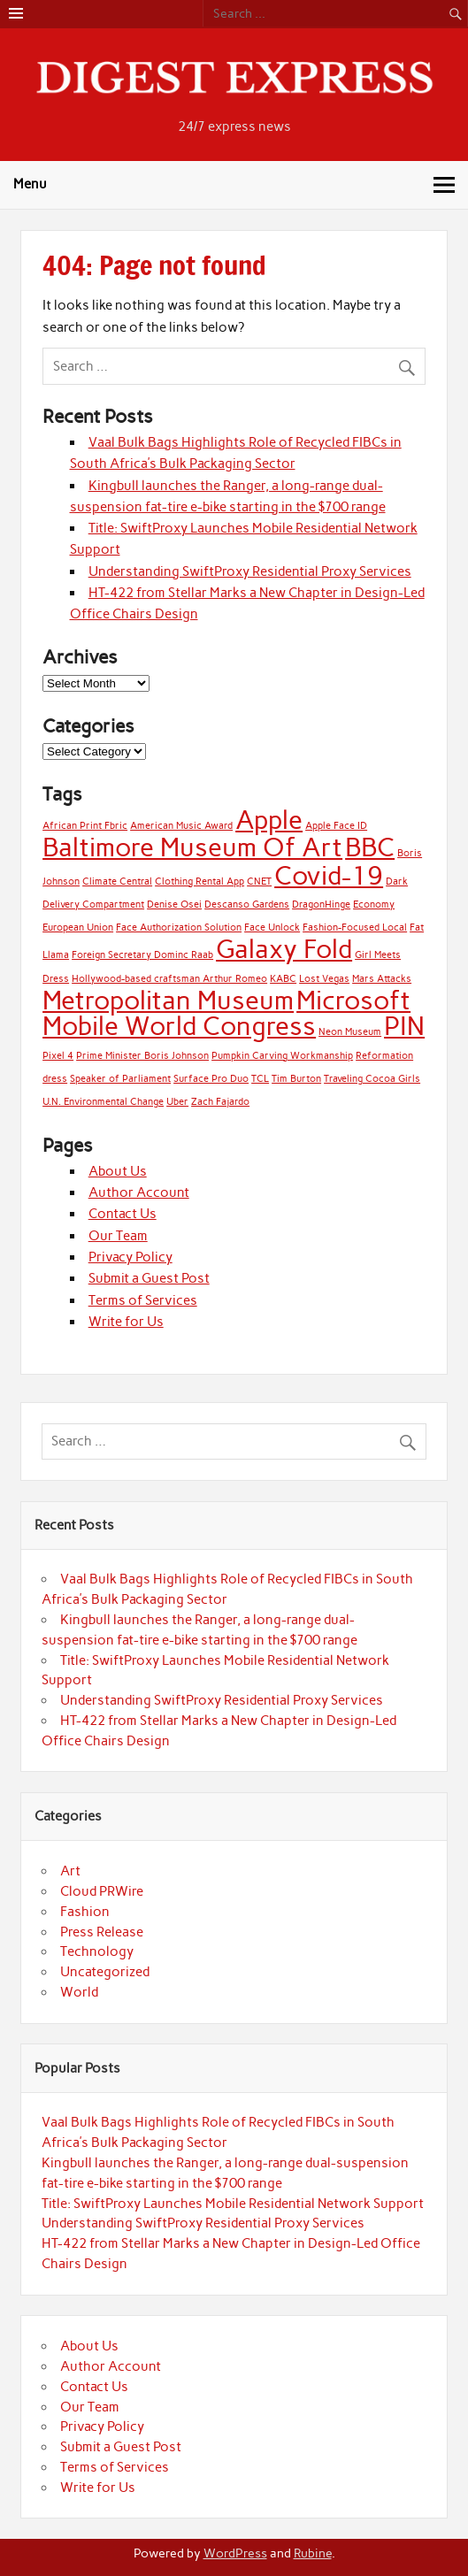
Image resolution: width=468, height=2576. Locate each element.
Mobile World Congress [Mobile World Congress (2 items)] (179, 1025)
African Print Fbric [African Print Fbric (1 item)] (84, 826)
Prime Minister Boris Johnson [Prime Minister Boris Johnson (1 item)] (142, 1056)
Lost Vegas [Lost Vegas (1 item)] (324, 979)
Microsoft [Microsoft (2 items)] (353, 1000)
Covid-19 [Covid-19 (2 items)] (328, 875)
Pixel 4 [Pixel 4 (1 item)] (57, 1056)
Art (70, 1871)
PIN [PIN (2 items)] (404, 1025)
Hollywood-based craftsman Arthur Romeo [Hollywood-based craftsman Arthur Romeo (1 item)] (169, 979)
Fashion (85, 1912)
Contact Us (122, 1214)
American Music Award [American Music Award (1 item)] (181, 826)
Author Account (138, 1192)
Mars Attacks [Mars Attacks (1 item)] (381, 979)
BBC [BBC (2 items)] (370, 847)
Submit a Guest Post (149, 1278)
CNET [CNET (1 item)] (259, 881)
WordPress (235, 2553)
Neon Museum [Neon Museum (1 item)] (349, 1032)
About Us (117, 1171)
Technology (97, 1951)
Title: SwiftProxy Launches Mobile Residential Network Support (233, 2204)
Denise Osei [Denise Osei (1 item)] (174, 904)
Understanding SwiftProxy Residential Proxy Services (249, 571)
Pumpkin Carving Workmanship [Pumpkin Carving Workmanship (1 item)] (282, 1056)
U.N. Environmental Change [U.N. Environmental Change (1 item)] (103, 1102)
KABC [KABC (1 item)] (283, 979)
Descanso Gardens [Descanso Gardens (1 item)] (246, 904)
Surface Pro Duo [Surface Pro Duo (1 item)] (211, 1079)
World (79, 1992)
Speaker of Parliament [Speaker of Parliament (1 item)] (120, 1079)
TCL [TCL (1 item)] (260, 1079)
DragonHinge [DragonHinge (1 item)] (321, 904)
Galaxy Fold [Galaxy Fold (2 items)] (284, 948)
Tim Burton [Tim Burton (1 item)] (296, 1079)
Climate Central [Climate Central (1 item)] (117, 881)
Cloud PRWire (101, 1891)
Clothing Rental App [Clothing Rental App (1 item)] (199, 881)
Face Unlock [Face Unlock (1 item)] (272, 927)
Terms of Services (142, 1300)
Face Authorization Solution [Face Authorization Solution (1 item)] (179, 927)
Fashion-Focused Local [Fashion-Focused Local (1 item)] (355, 927)
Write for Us (126, 1322)
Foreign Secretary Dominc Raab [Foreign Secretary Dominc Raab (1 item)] (142, 955)
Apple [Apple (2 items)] (269, 819)
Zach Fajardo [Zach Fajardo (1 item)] (220, 1102)
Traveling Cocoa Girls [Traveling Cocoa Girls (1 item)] (372, 1079)
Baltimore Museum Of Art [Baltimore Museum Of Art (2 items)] (192, 847)
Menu (30, 184)
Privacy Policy (130, 1257)
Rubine (313, 2553)
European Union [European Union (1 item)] (77, 927)
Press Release (101, 1932)
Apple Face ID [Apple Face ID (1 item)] (336, 826)
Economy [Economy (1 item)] (374, 904)
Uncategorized (105, 1972)
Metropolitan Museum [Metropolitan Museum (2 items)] (168, 1000)
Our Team (118, 1236)
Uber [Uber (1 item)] (177, 1102)
